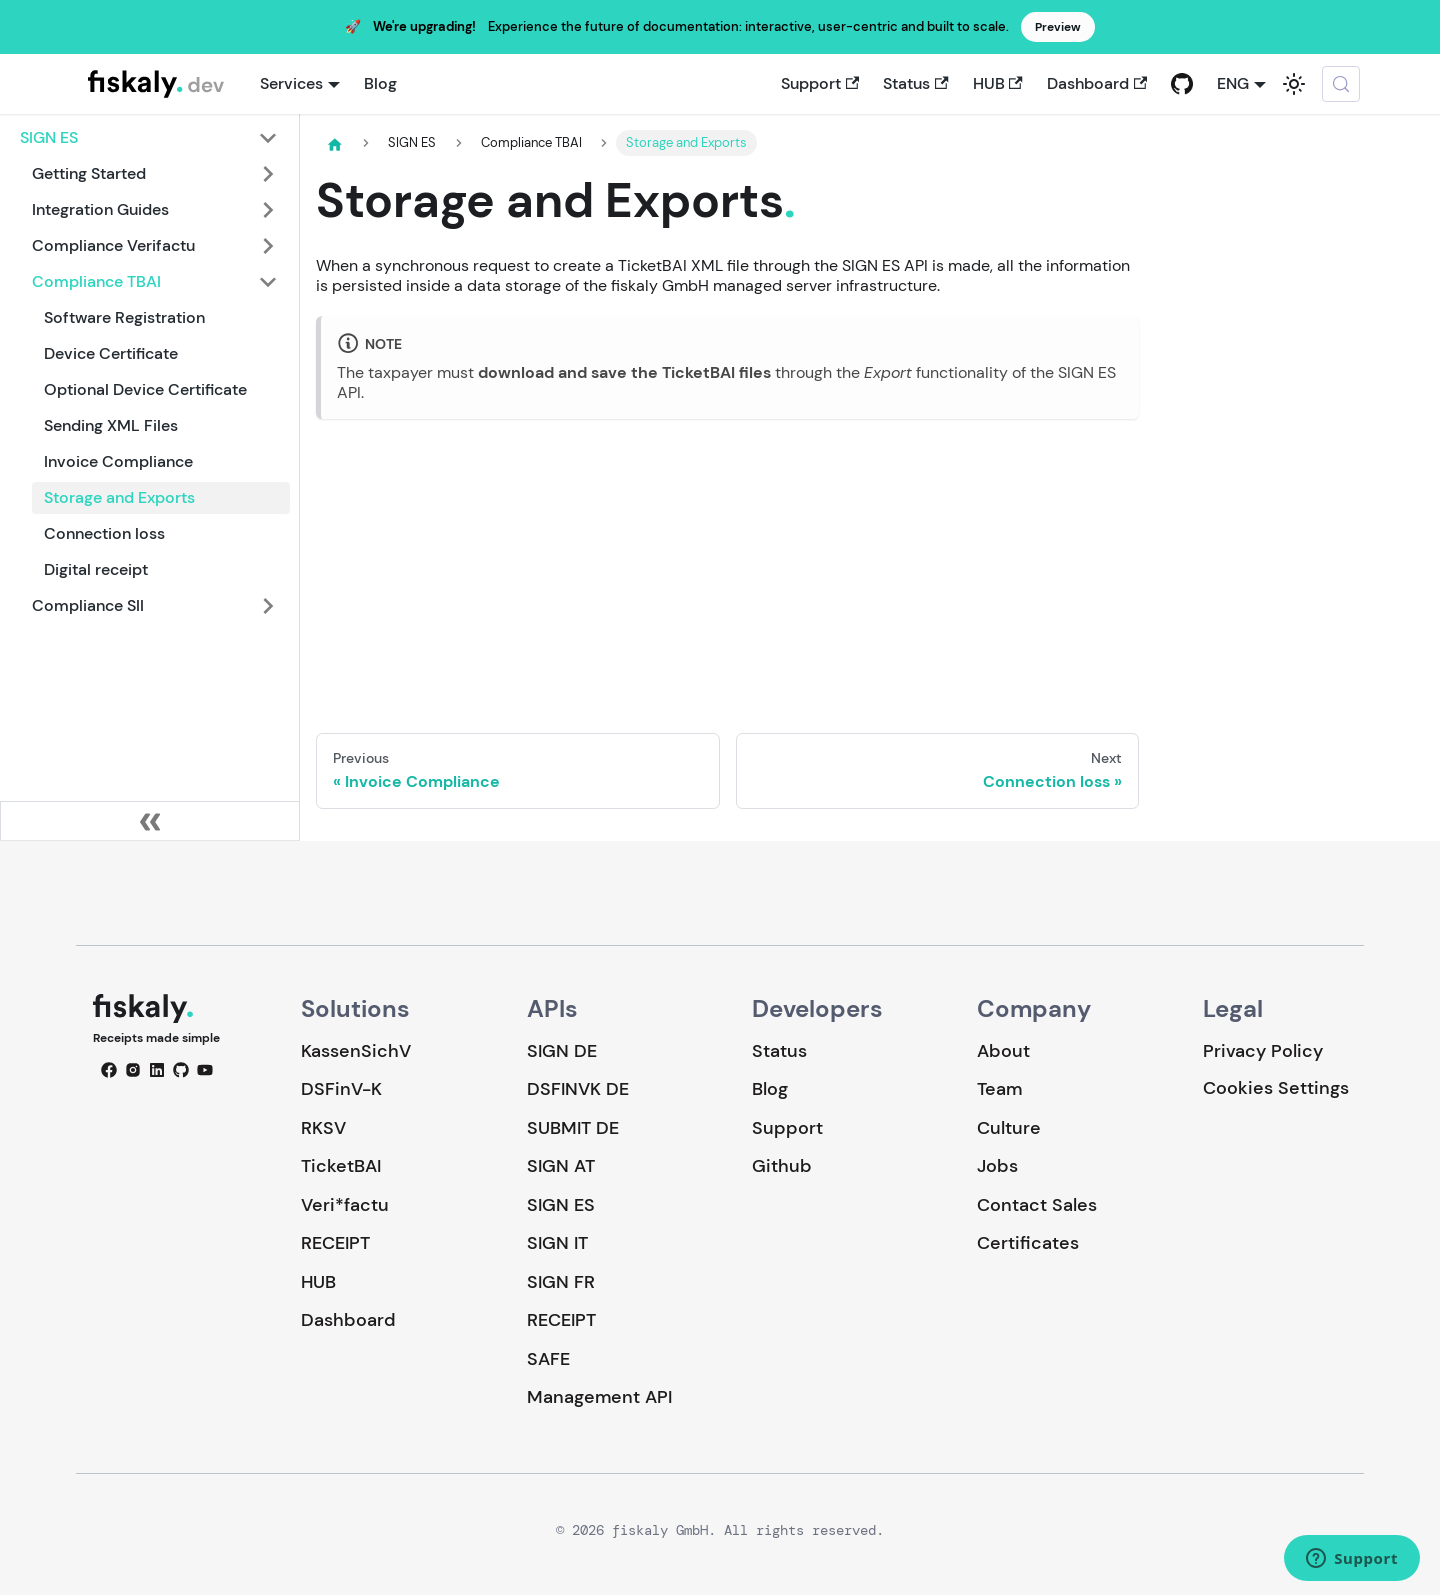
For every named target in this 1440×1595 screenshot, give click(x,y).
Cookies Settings (1276, 1088)
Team (999, 1089)
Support (820, 83)
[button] (149, 138)
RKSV (323, 1128)
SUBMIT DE (573, 1128)
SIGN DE (562, 1051)
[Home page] (335, 144)
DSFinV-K (341, 1089)
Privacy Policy (1263, 1051)
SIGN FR (561, 1282)
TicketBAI (341, 1166)
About (1003, 1051)
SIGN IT (557, 1243)
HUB (998, 83)
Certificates (1028, 1243)
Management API (599, 1397)
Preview (1058, 27)
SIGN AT (561, 1166)
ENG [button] (1233, 83)
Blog (380, 83)
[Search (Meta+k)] (1341, 84)
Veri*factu (345, 1205)
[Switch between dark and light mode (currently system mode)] (1294, 84)
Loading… (727, 560)
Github (782, 1166)
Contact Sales (1037, 1205)
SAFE (548, 1359)
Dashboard (1097, 83)
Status (915, 83)
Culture (1009, 1128)
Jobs (997, 1166)
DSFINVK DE (578, 1089)
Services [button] (291, 83)
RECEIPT (335, 1243)
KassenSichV (356, 1051)
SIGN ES (561, 1205)
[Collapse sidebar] (150, 821)
